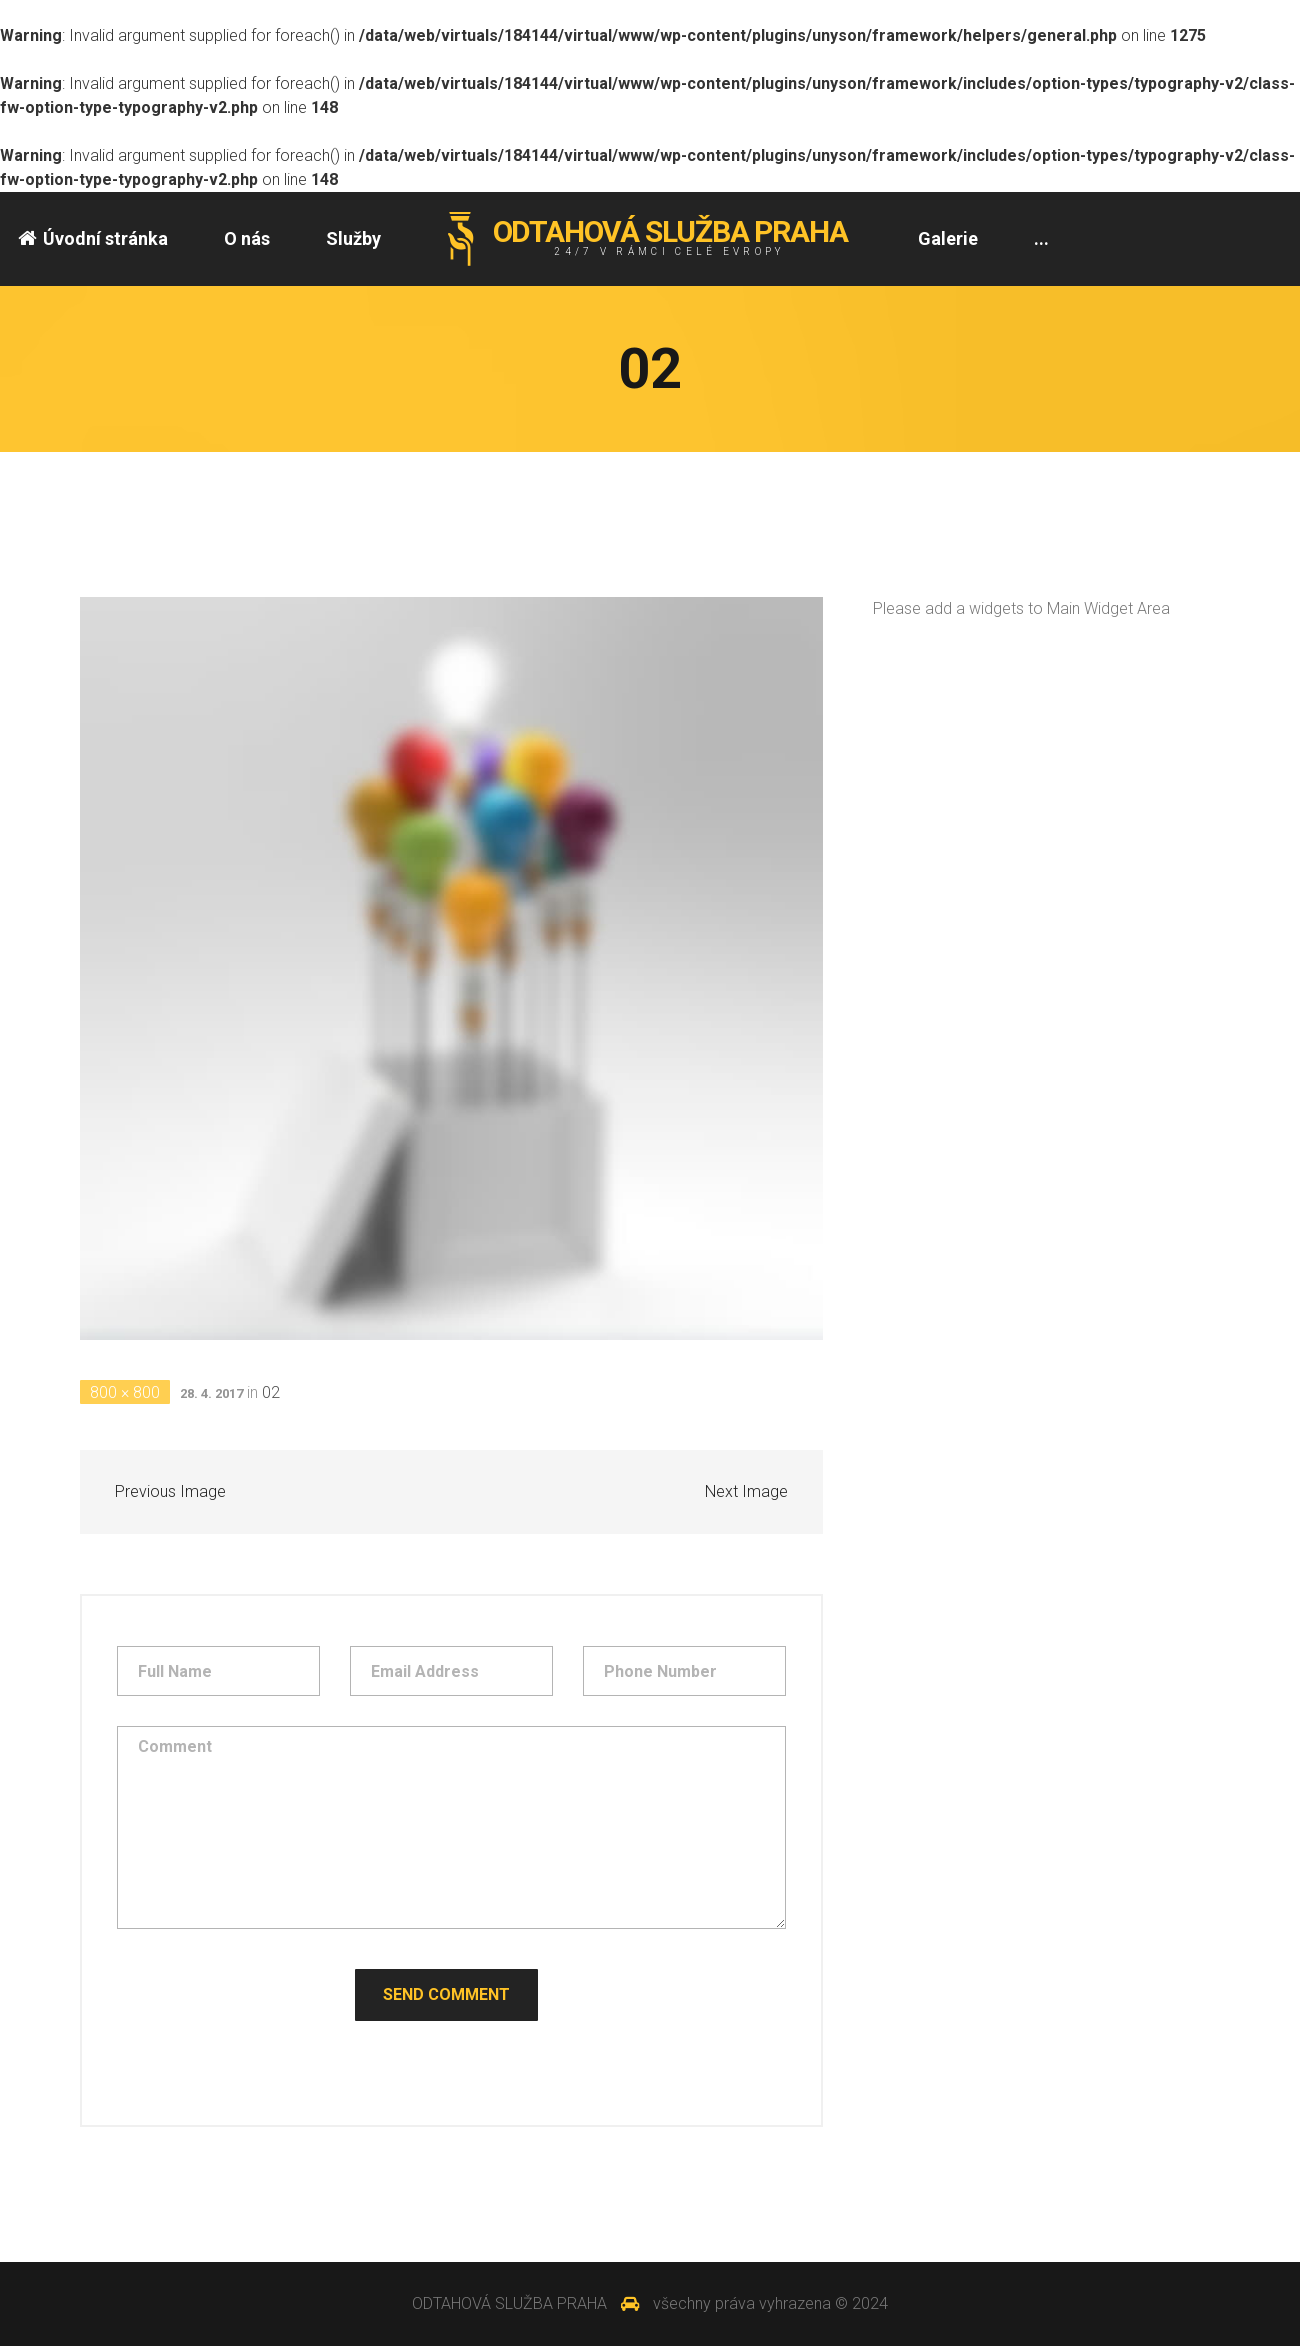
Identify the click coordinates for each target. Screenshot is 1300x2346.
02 (271, 1392)
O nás (247, 238)
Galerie (948, 238)
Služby (353, 238)
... (1041, 238)
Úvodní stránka (93, 238)
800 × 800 (125, 1392)
